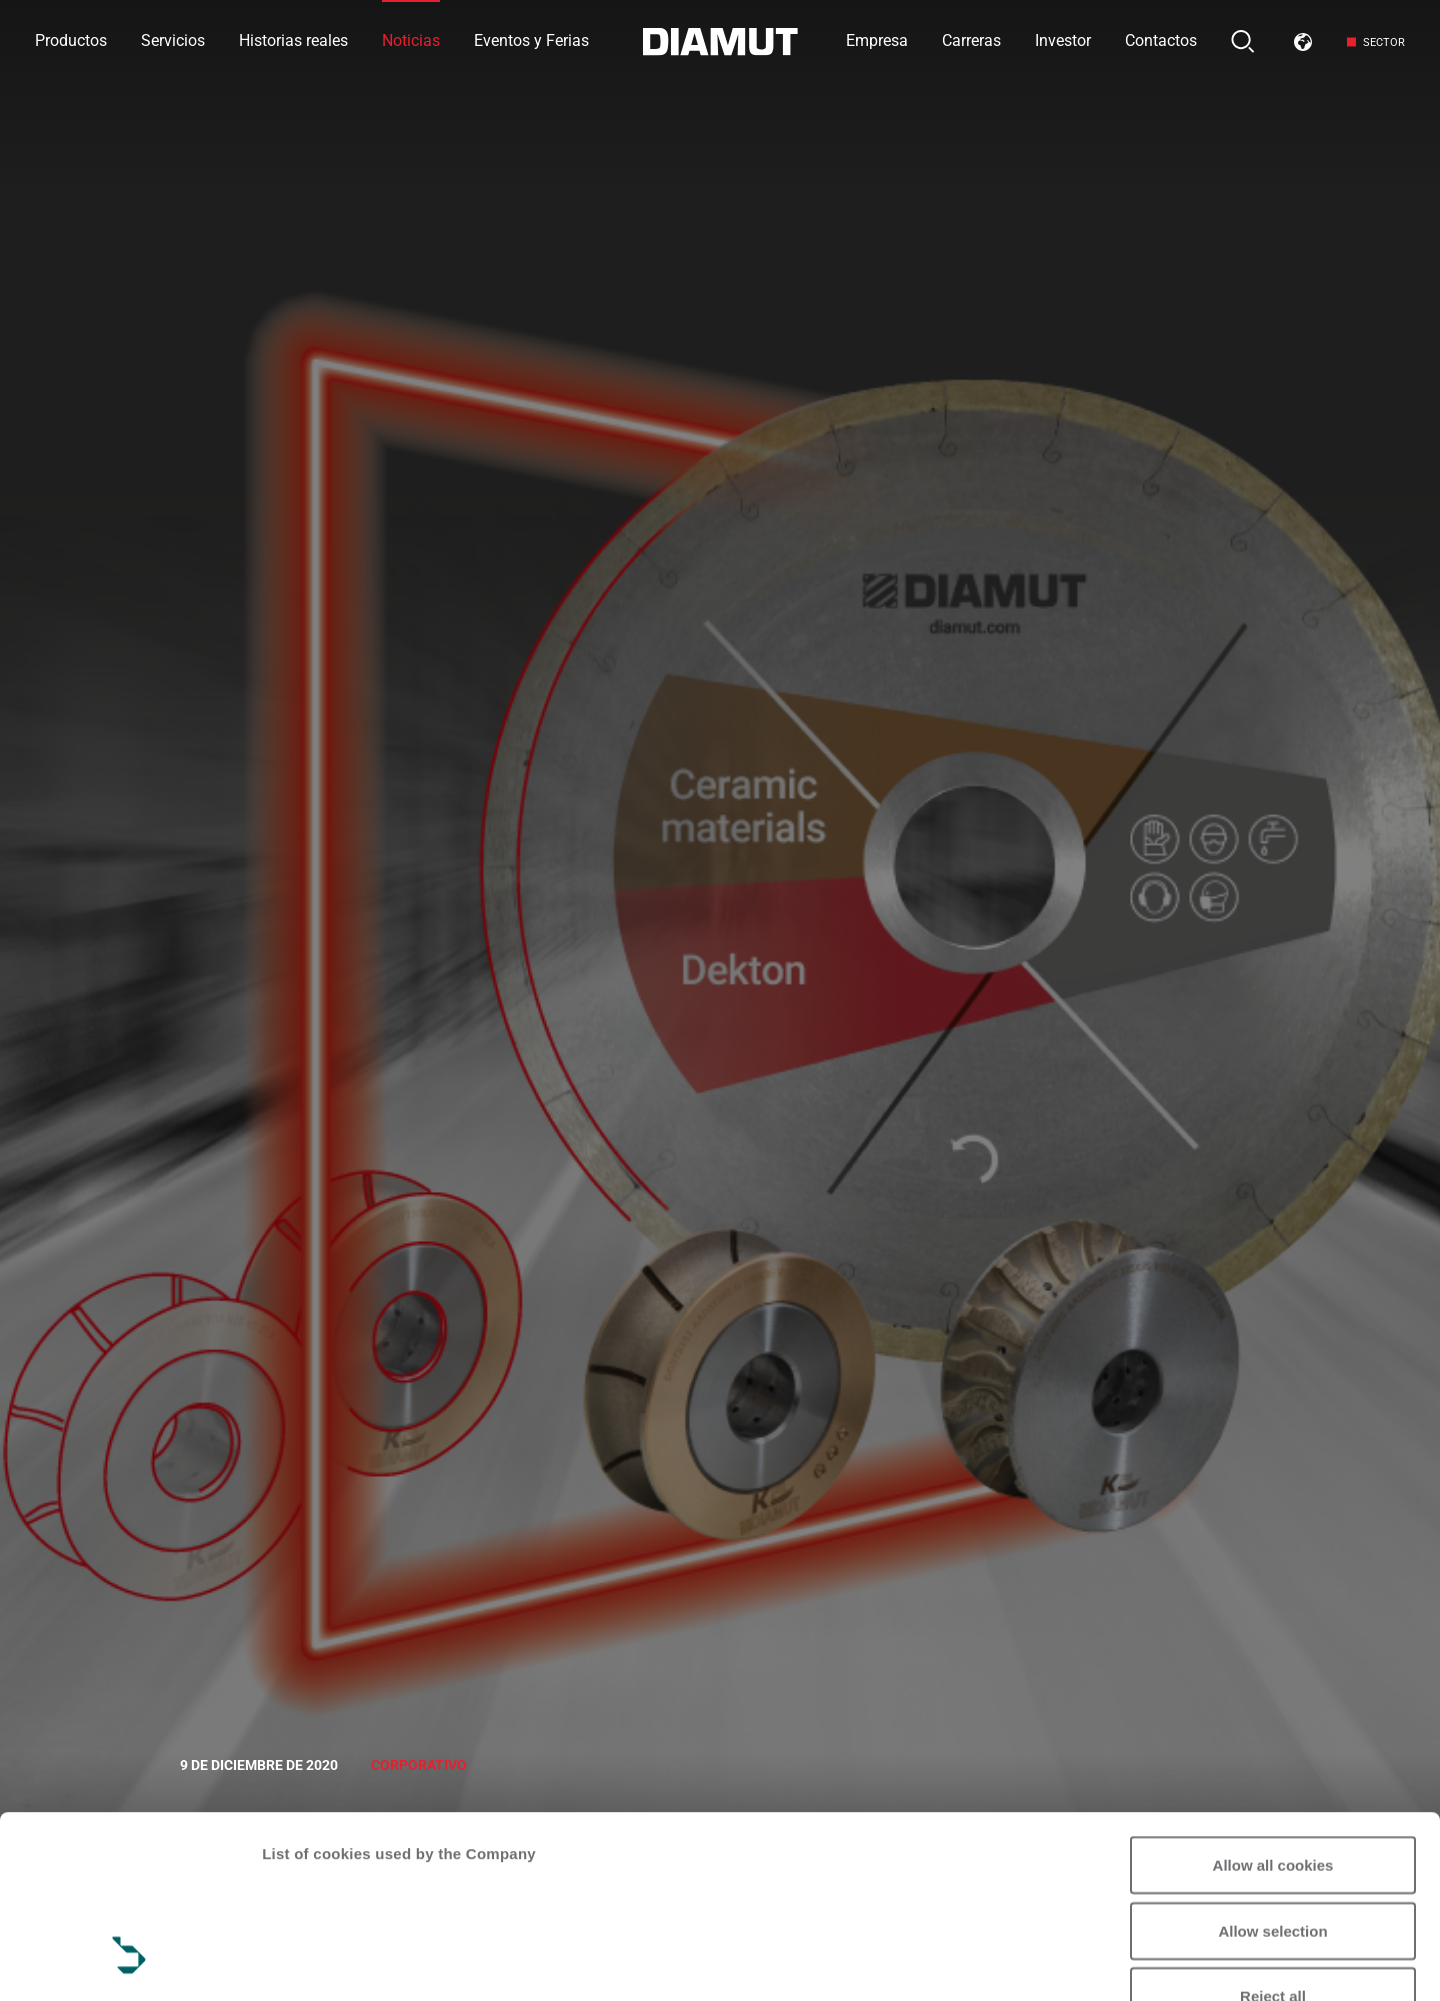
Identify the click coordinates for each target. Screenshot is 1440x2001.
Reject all (1273, 1839)
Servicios (173, 40)
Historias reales (293, 40)
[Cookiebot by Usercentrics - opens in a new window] (129, 1962)
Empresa (877, 40)
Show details (308, 1961)
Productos (71, 40)
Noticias (411, 40)
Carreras (971, 40)
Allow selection (1272, 1774)
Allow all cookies (1273, 1708)
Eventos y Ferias (531, 40)
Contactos (1161, 40)
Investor (1063, 40)
